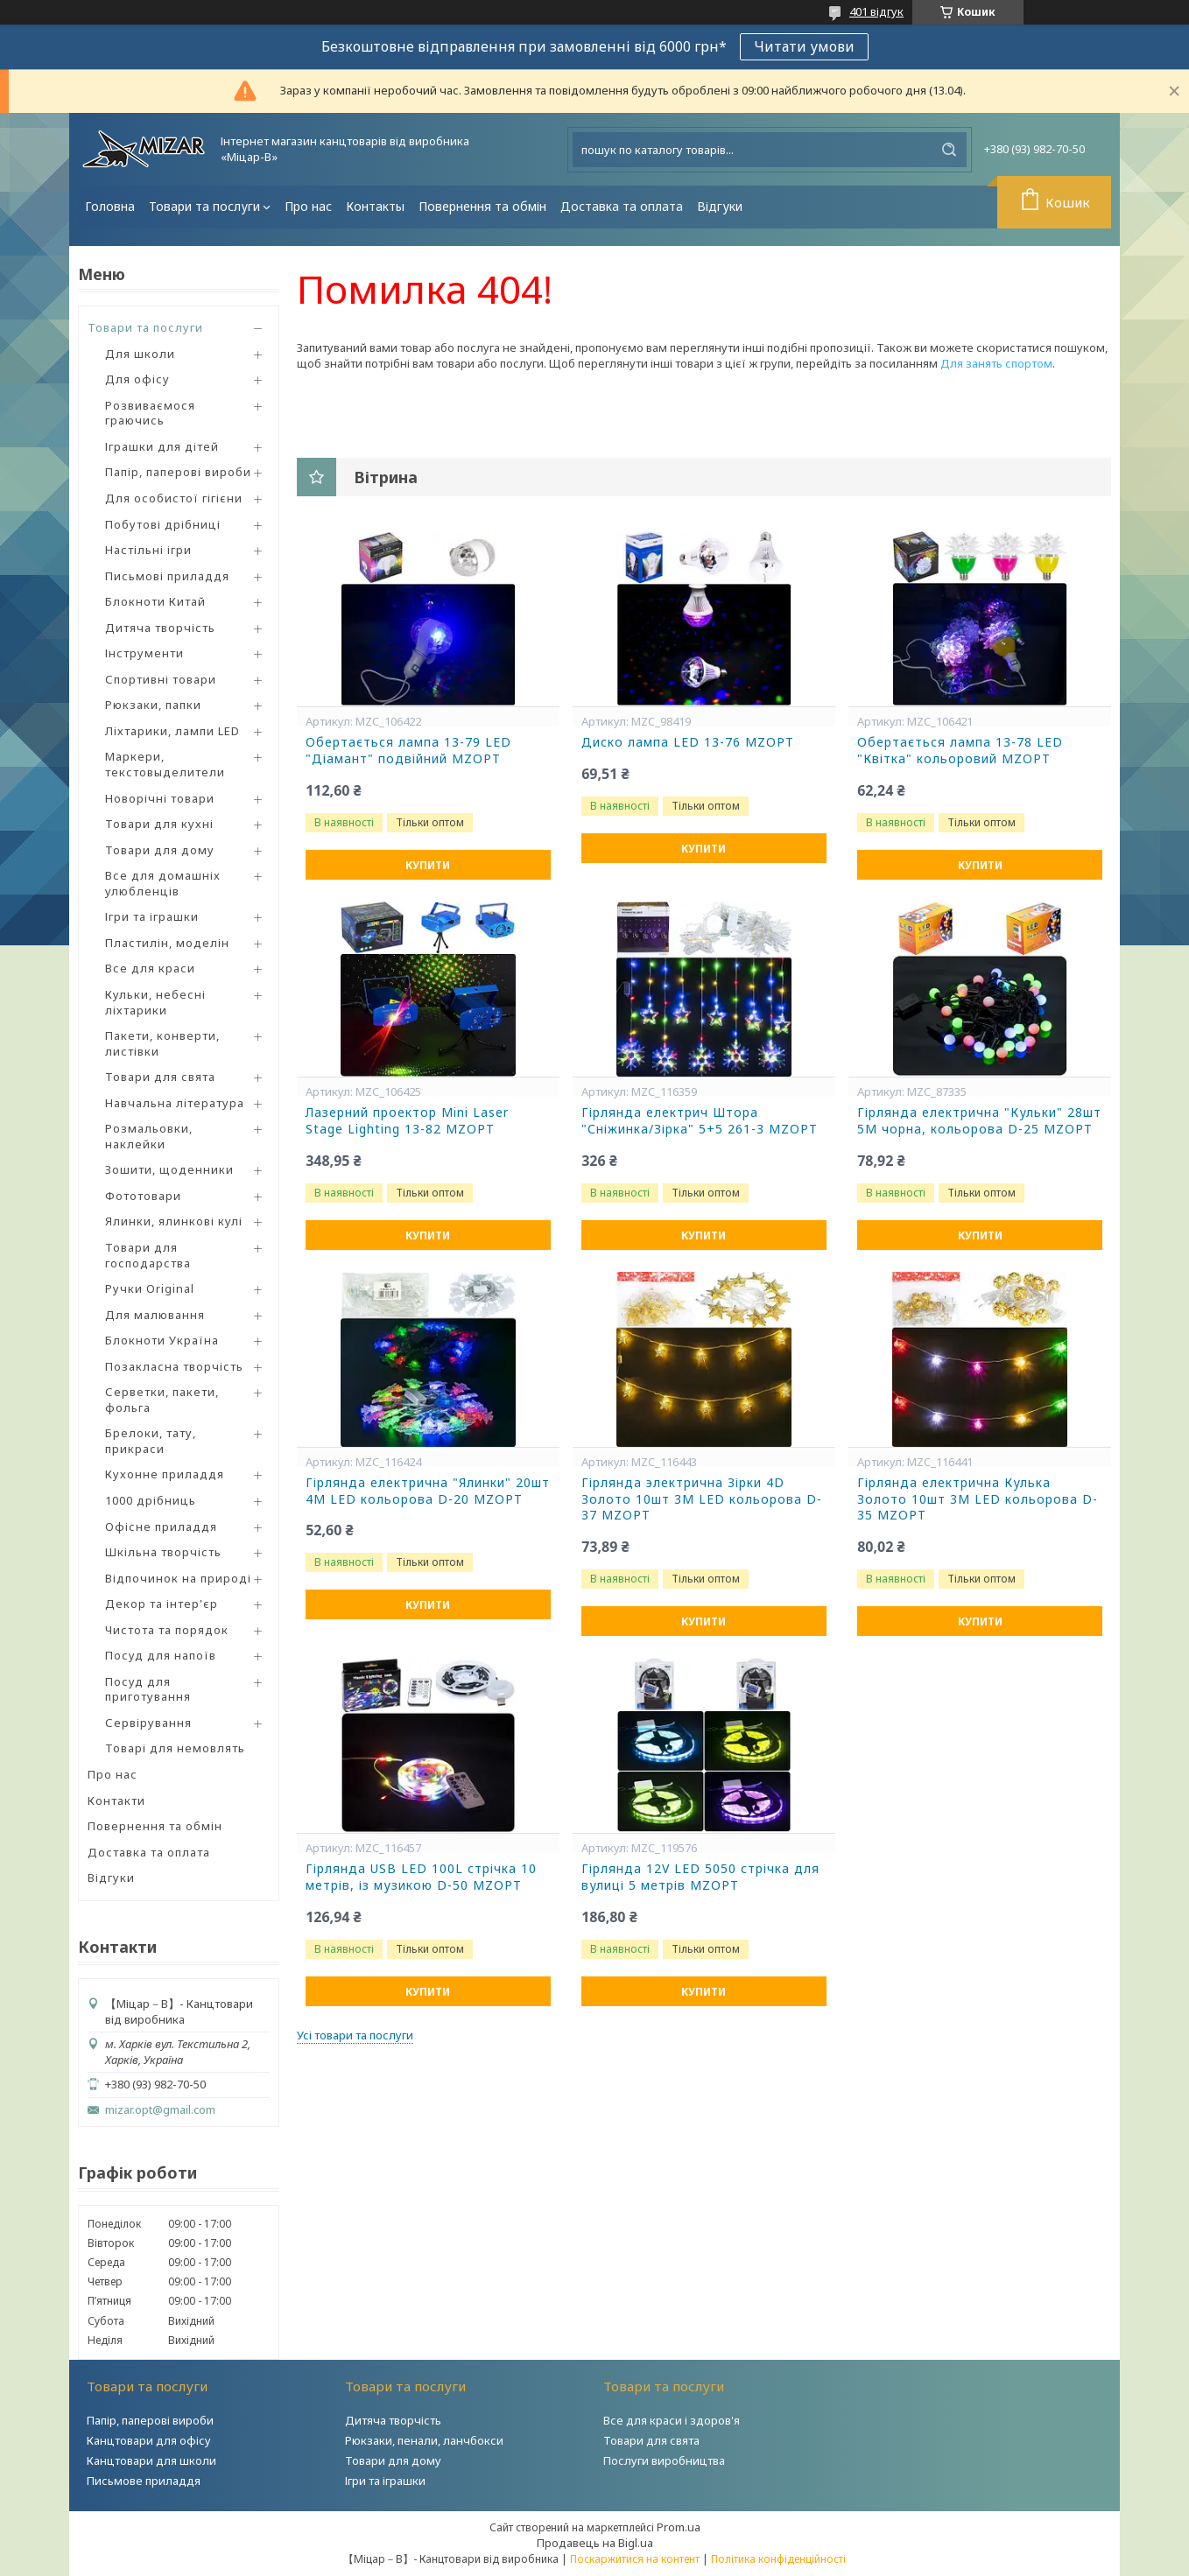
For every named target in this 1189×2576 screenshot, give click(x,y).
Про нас (308, 206)
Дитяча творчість (160, 627)
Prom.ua (678, 2527)
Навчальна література (174, 1103)
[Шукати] (949, 149)
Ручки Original (149, 1288)
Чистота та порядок (167, 1630)
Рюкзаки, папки (153, 704)
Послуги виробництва (664, 2460)
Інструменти (144, 653)
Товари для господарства (148, 1255)
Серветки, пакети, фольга (162, 1399)
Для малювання (155, 1315)
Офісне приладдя (161, 1526)
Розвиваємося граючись (150, 413)
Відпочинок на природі (178, 1578)
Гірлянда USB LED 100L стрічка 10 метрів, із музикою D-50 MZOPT (421, 1877)
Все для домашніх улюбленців (163, 883)
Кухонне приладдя (164, 1474)
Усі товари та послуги (355, 2035)
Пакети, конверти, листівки (162, 1043)
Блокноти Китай (155, 601)
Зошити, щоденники (169, 1169)
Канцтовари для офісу (149, 2440)
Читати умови (804, 46)
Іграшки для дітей (162, 446)
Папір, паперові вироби (178, 472)
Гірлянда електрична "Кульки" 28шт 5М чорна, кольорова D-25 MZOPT (979, 1121)
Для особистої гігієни (174, 498)
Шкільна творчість (163, 1552)
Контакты (375, 206)
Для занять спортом (996, 363)
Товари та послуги (204, 206)
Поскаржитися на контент (635, 2558)
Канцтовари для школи (151, 2460)
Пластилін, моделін (167, 943)
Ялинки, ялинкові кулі (174, 1221)
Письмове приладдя (144, 2480)
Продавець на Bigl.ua (595, 2543)
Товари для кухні (159, 824)
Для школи (140, 353)
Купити (427, 865)
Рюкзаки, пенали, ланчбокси (424, 2440)
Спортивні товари (160, 679)
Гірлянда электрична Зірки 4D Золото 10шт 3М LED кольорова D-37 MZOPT (701, 1499)
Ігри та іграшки (152, 916)
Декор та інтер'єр (161, 1603)
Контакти (116, 1800)
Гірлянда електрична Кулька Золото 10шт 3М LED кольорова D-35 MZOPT (977, 1499)
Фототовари (143, 1196)
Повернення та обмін (482, 206)
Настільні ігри (148, 550)
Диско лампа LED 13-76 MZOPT (687, 742)
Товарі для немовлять (175, 1748)
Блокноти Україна (162, 1340)
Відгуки (719, 206)
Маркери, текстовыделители (165, 764)
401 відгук (876, 11)
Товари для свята (160, 1076)
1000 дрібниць (150, 1500)
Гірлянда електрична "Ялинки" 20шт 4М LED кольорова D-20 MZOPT (428, 1491)
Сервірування (148, 1722)
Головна (110, 206)
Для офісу (137, 379)
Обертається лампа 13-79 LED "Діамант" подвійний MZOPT (408, 750)
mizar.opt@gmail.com (160, 2109)
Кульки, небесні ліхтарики (155, 1002)
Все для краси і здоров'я (671, 2420)
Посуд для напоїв (160, 1655)
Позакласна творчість (174, 1366)
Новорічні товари (160, 798)
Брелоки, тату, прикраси (150, 1440)
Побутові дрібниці (163, 524)
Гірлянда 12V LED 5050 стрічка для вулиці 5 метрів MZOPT (700, 1877)
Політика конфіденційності (778, 2558)
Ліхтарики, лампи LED (172, 731)
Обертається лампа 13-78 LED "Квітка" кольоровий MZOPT (960, 750)
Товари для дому (160, 850)
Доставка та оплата (621, 206)
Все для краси (150, 968)
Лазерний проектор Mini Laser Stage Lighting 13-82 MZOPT (407, 1121)
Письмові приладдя (167, 576)
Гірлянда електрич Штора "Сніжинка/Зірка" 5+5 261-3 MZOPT (699, 1121)
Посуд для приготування (148, 1689)
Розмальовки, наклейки (149, 1136)
